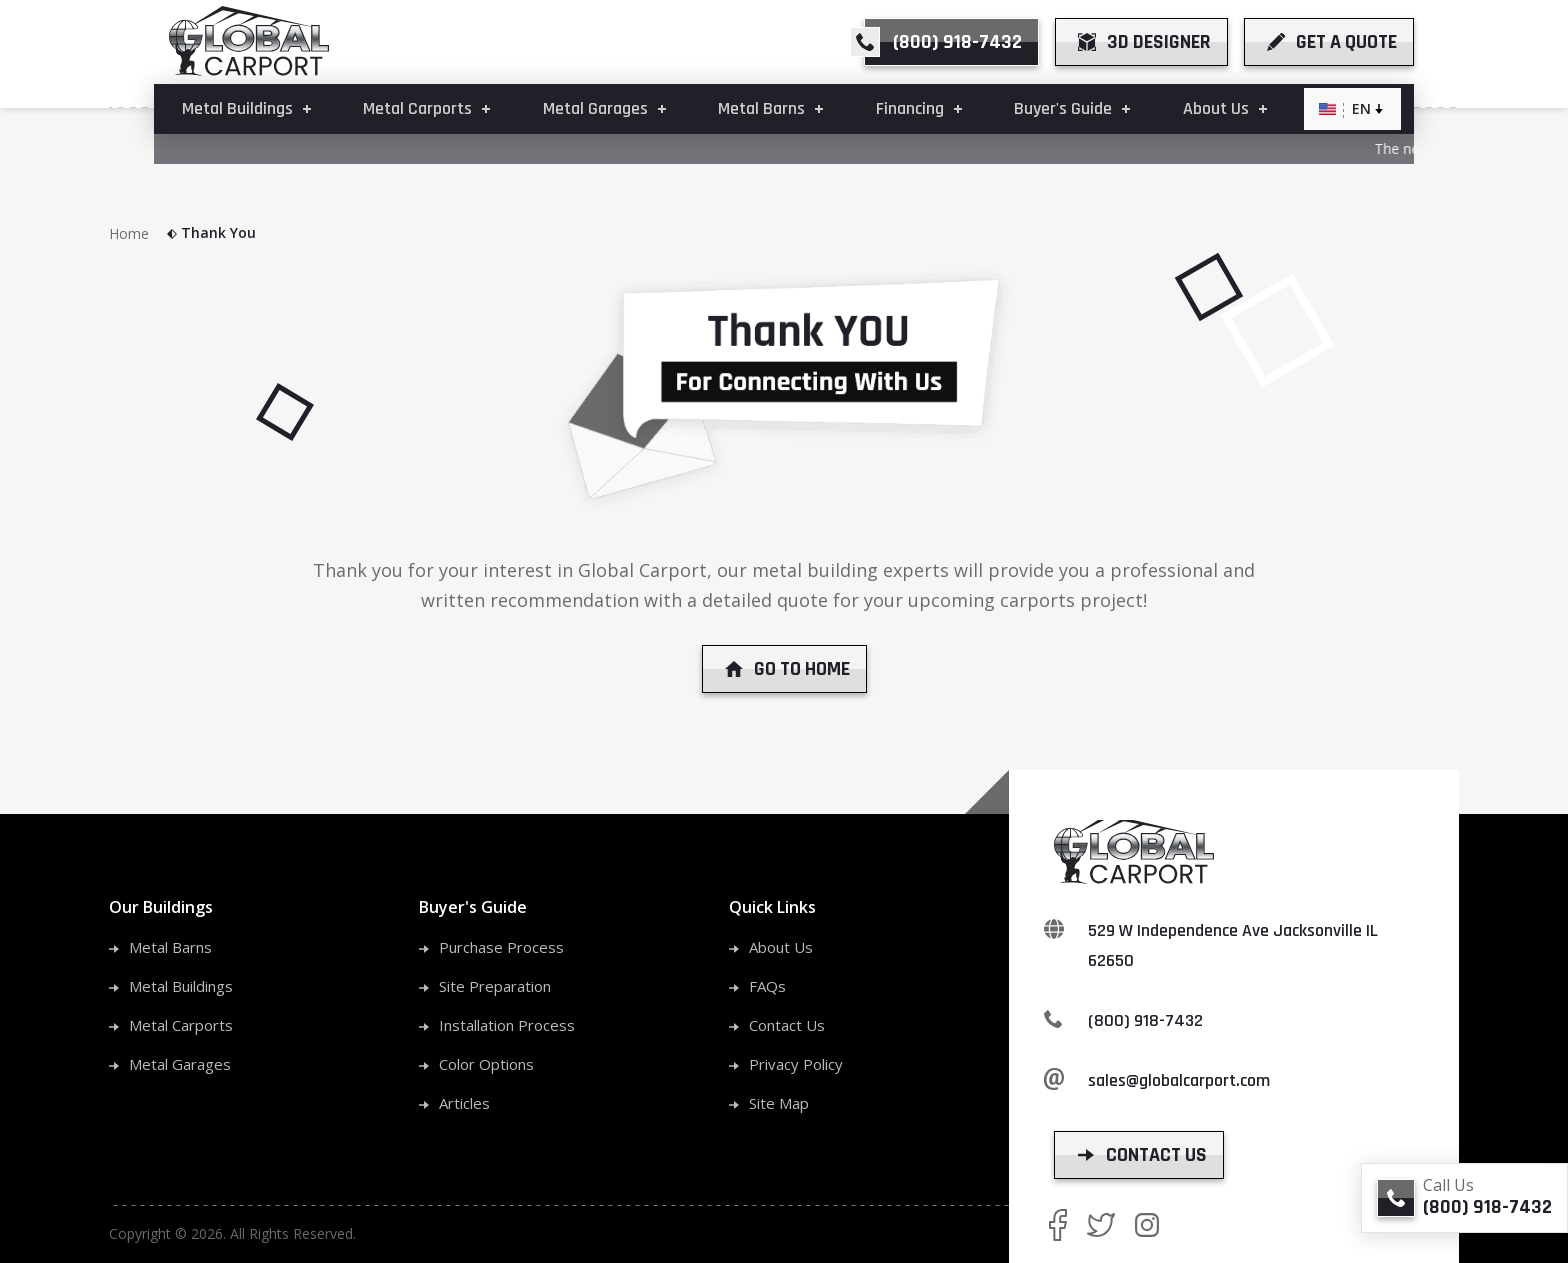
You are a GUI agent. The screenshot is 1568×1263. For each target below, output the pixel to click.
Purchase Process (501, 947)
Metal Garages (180, 1064)
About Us (781, 947)
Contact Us (787, 1025)
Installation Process (507, 1025)
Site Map (779, 1103)
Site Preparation (495, 986)
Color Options (486, 1064)
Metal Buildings (181, 986)
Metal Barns (170, 947)
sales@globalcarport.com (1179, 1080)
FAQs (767, 986)
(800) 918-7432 (1145, 1020)
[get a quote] (1329, 42)
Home (144, 233)
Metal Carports (181, 1025)
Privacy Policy (796, 1064)
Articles (464, 1103)
